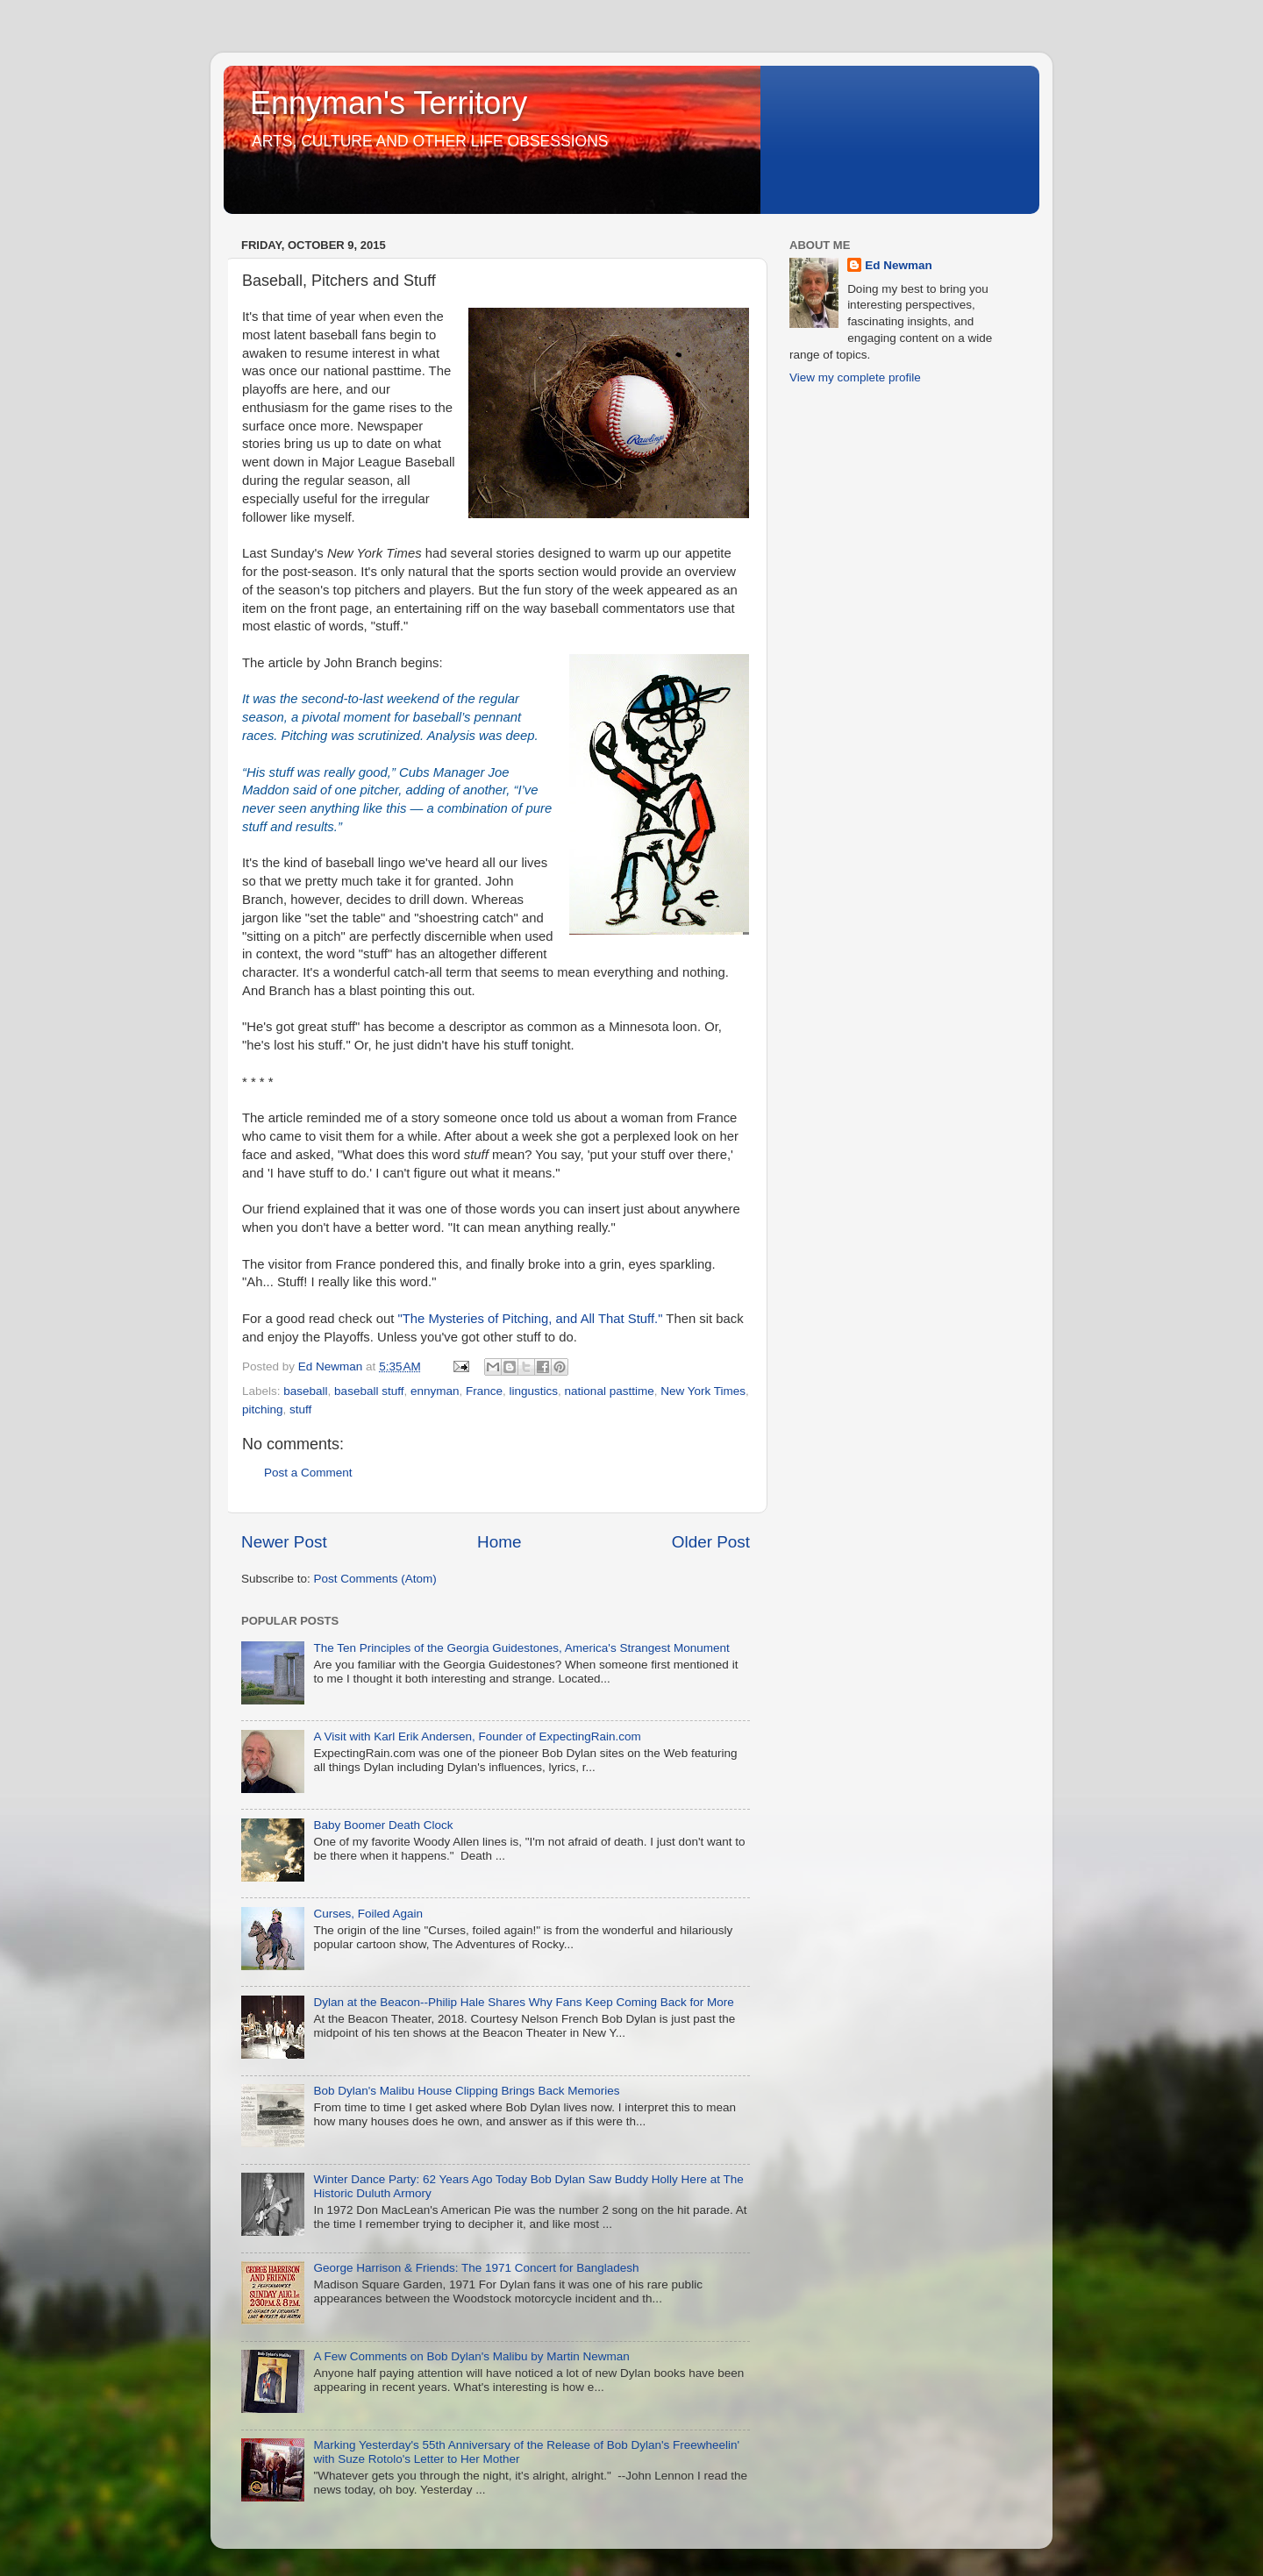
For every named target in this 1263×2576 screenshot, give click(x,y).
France (484, 1391)
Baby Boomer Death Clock (383, 1825)
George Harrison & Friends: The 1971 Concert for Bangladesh (476, 2267)
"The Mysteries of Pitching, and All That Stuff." (529, 1319)
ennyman (435, 1391)
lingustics (534, 1391)
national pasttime (609, 1391)
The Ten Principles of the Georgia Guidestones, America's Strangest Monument (521, 1647)
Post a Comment (308, 1472)
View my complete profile (855, 377)
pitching (262, 1409)
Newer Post (284, 1542)
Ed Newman (898, 265)
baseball (305, 1391)
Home (499, 1542)
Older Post (711, 1542)
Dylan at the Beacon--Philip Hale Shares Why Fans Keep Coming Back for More (523, 2002)
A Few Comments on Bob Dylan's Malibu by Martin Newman (471, 2356)
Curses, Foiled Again (368, 1913)
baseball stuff (368, 1391)
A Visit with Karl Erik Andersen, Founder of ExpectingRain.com (476, 1736)
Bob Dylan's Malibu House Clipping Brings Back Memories (466, 2090)
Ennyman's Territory (388, 103)
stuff (300, 1409)
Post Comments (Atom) (375, 1578)
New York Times (703, 1391)
